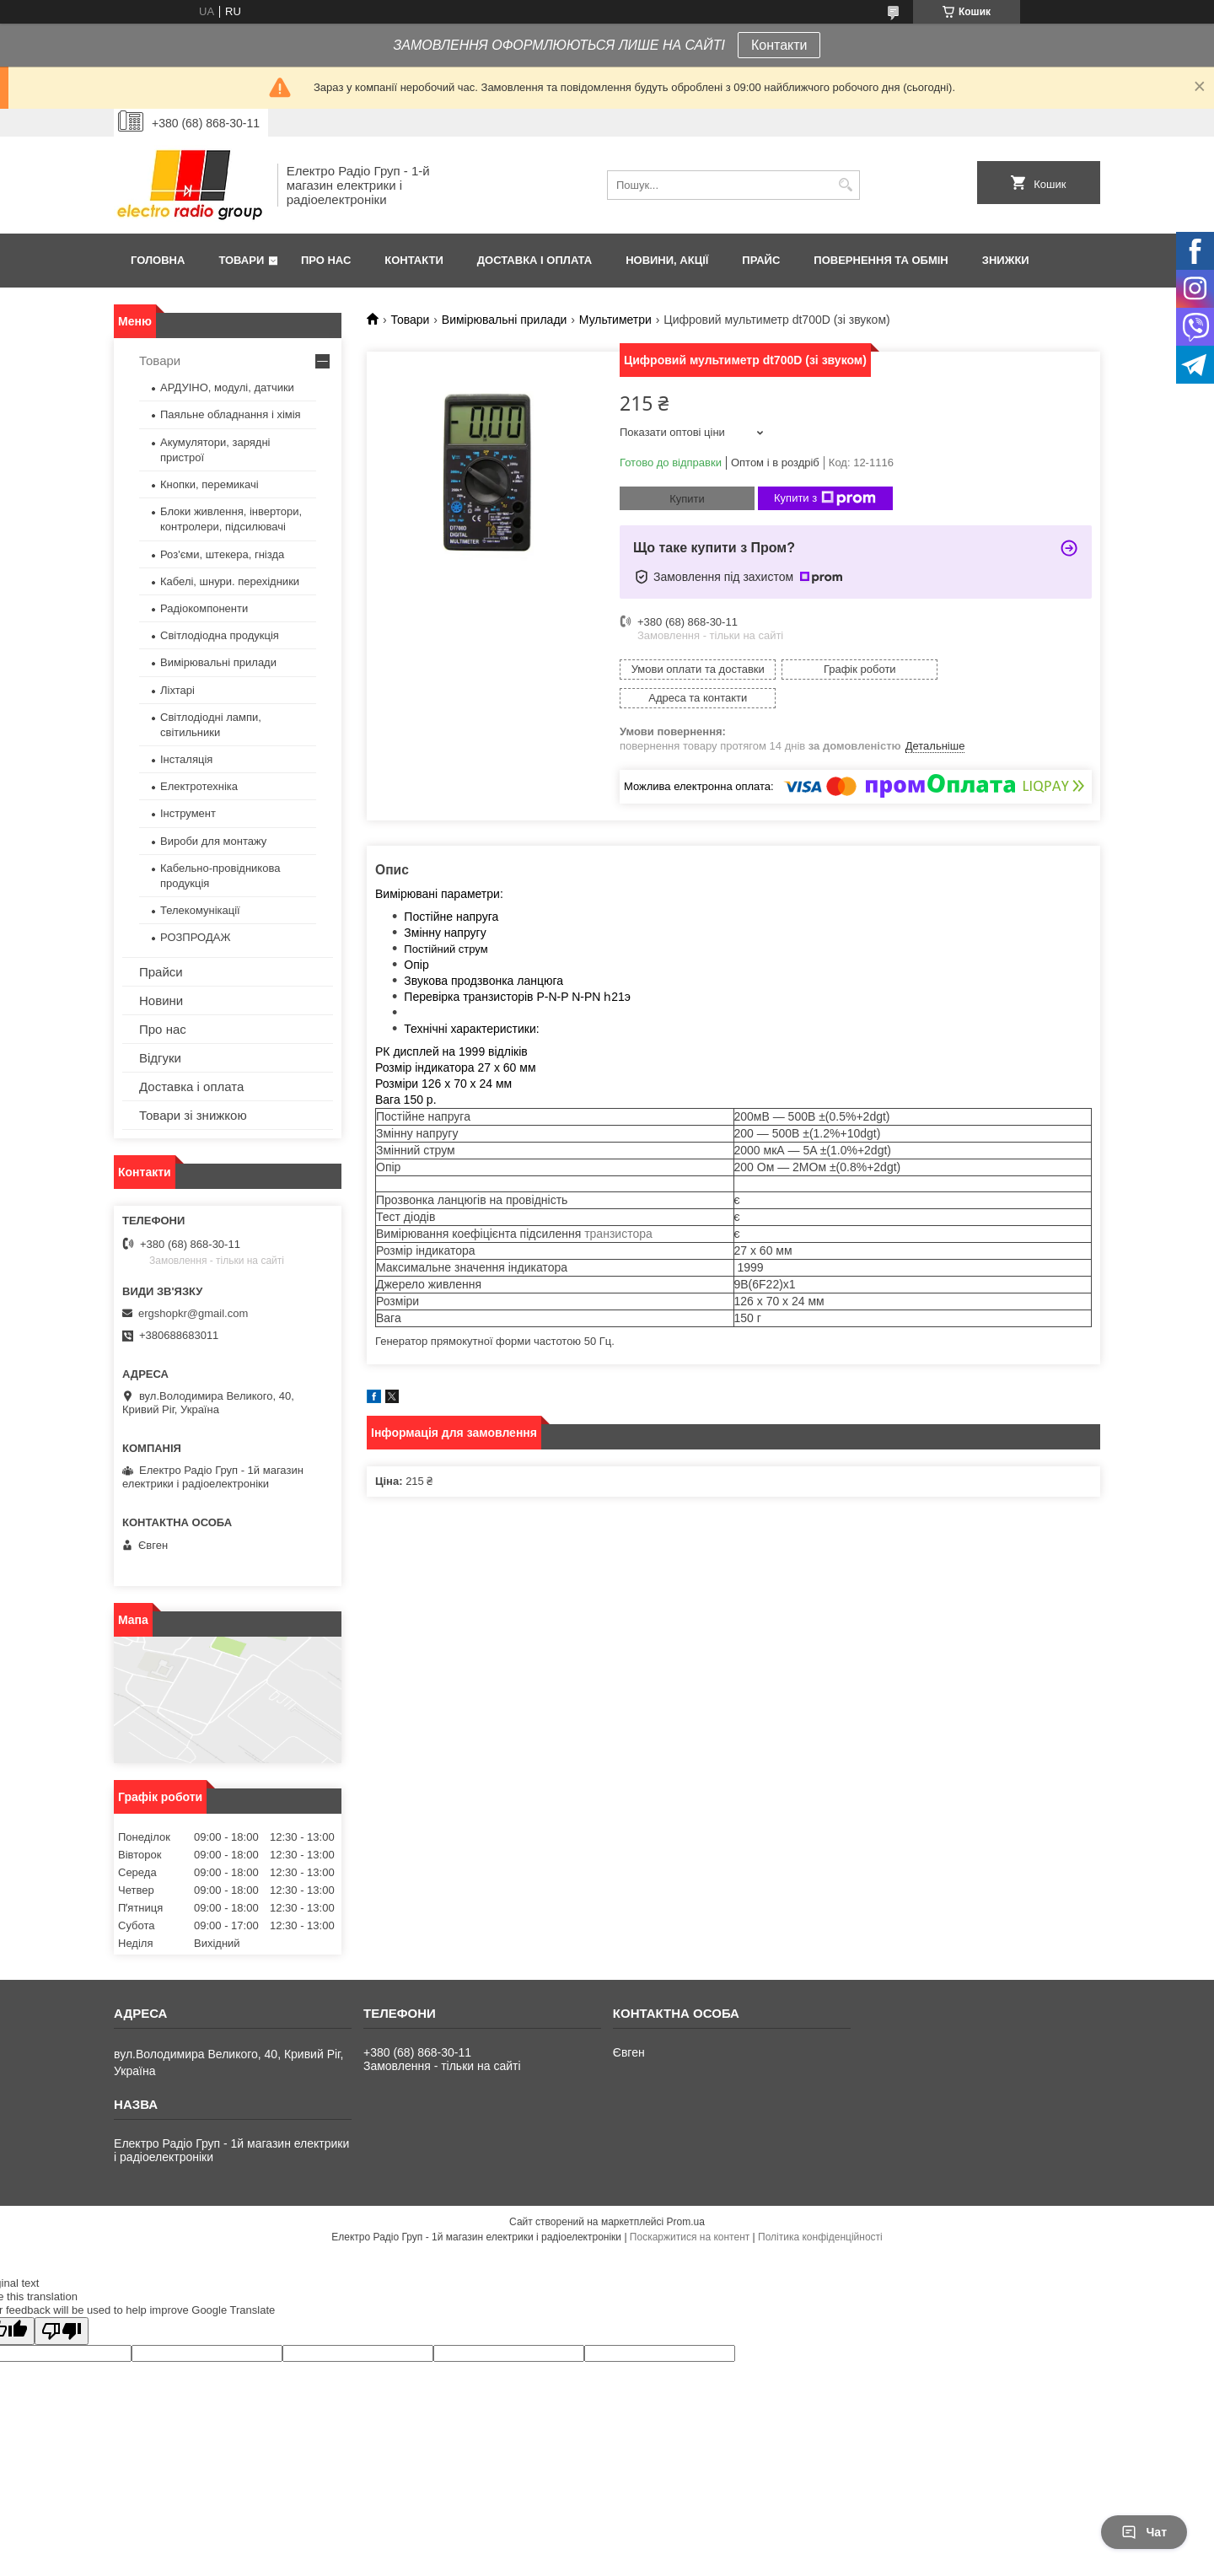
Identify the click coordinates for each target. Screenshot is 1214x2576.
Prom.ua (686, 2222)
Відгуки (160, 1058)
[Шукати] (845, 185)
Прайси (161, 972)
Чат (1144, 2532)
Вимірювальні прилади (504, 319)
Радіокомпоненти (204, 608)
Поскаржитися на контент (689, 2237)
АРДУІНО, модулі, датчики (227, 387)
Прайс (761, 260)
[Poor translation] (62, 2331)
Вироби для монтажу (213, 841)
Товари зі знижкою (193, 1115)
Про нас (326, 260)
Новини (161, 1000)
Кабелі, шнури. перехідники (229, 581)
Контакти (779, 45)
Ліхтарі (177, 690)
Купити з (825, 498)
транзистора (618, 1205)
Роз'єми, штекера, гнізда (222, 554)
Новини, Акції (667, 260)
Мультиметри (615, 319)
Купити (687, 498)
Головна (158, 260)
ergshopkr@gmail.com (193, 1313)
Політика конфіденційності (820, 2237)
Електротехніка (199, 786)
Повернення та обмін (881, 260)
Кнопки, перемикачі (209, 484)
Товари (241, 260)
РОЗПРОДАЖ (195, 937)
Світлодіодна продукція (219, 635)
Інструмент (188, 813)
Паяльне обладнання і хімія (230, 414)
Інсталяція (186, 759)
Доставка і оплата (534, 260)
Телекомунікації (200, 910)
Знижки (1005, 260)
